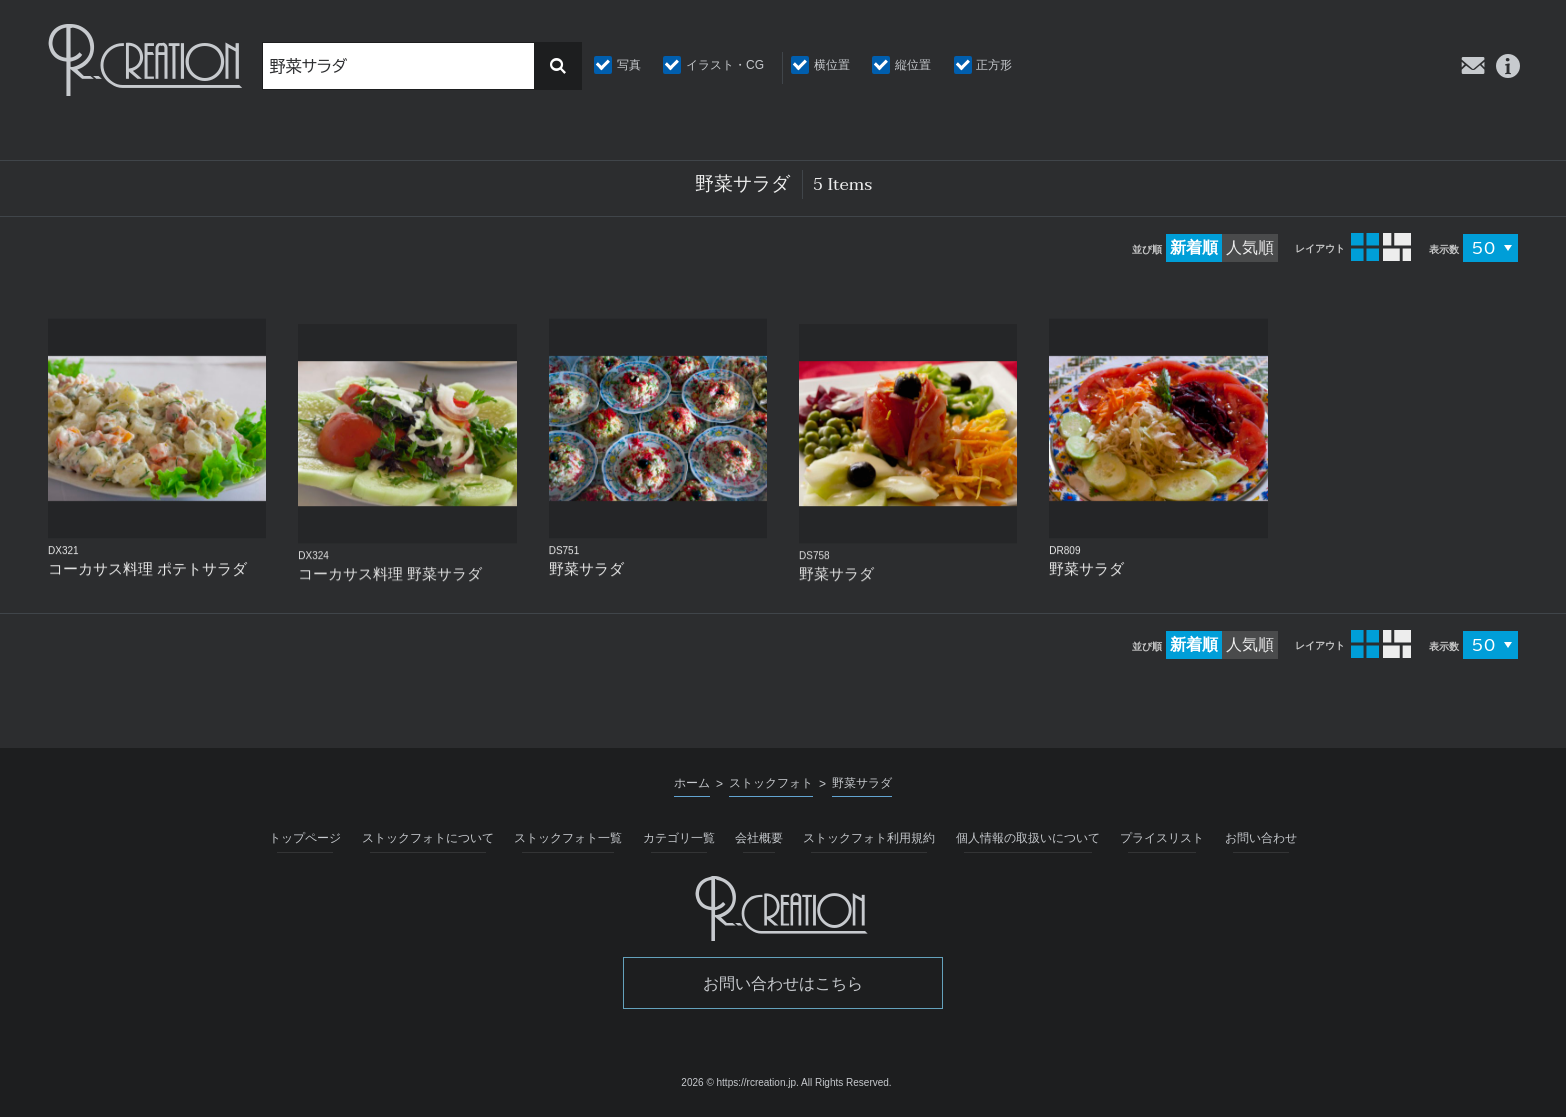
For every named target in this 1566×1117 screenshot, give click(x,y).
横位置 (832, 65)
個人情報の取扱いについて (1028, 838)
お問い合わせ (1261, 838)
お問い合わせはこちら (783, 983)
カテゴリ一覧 (679, 838)
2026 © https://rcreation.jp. (739, 1082)
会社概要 (759, 838)
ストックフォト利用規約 (869, 838)
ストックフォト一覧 (568, 838)
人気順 (1250, 247)
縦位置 (913, 65)
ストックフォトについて (428, 838)
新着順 (1194, 247)
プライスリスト (1162, 838)
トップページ (305, 838)
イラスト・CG (725, 65)
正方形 (994, 65)
